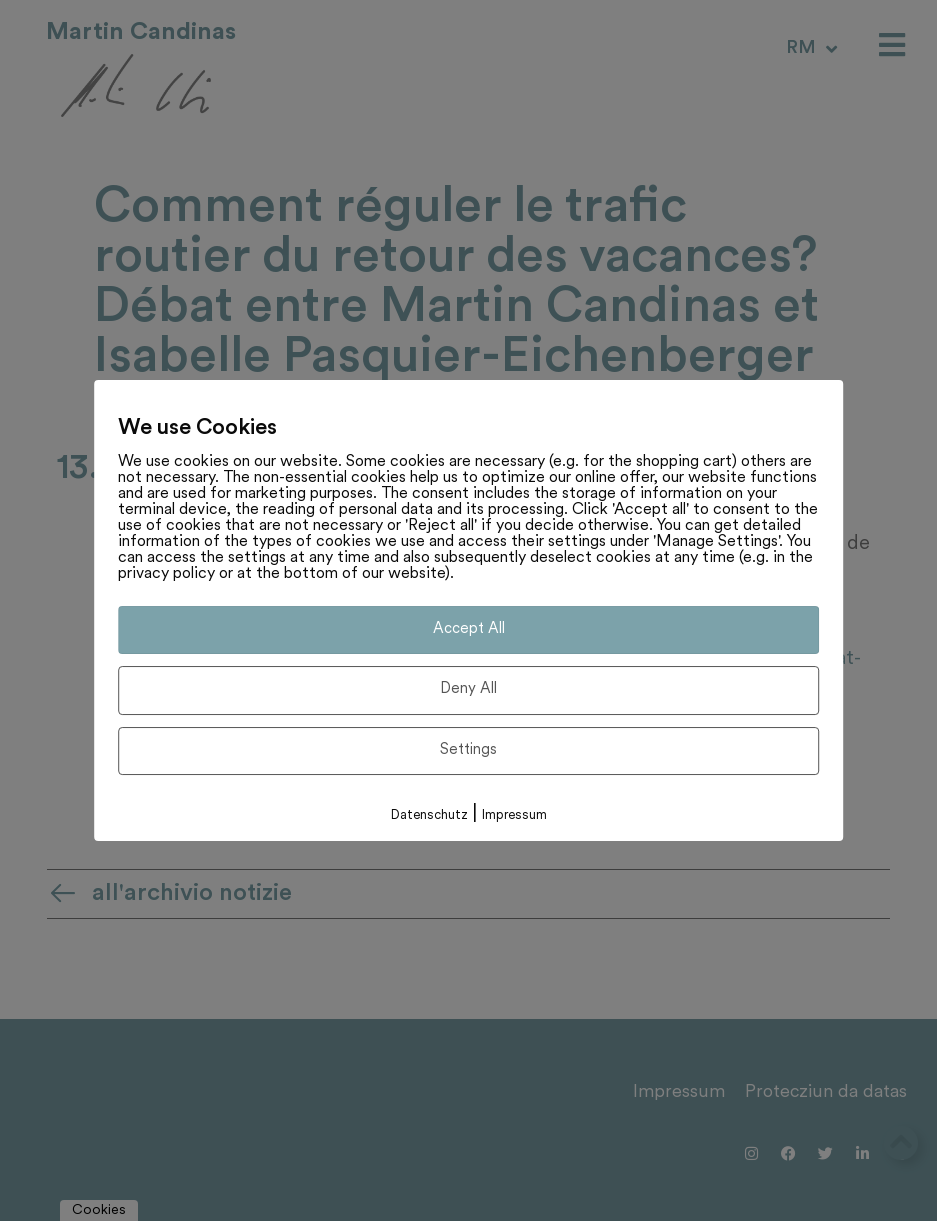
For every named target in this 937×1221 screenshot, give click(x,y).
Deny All (468, 689)
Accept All (469, 629)
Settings (468, 750)
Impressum (514, 815)
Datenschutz (429, 815)
